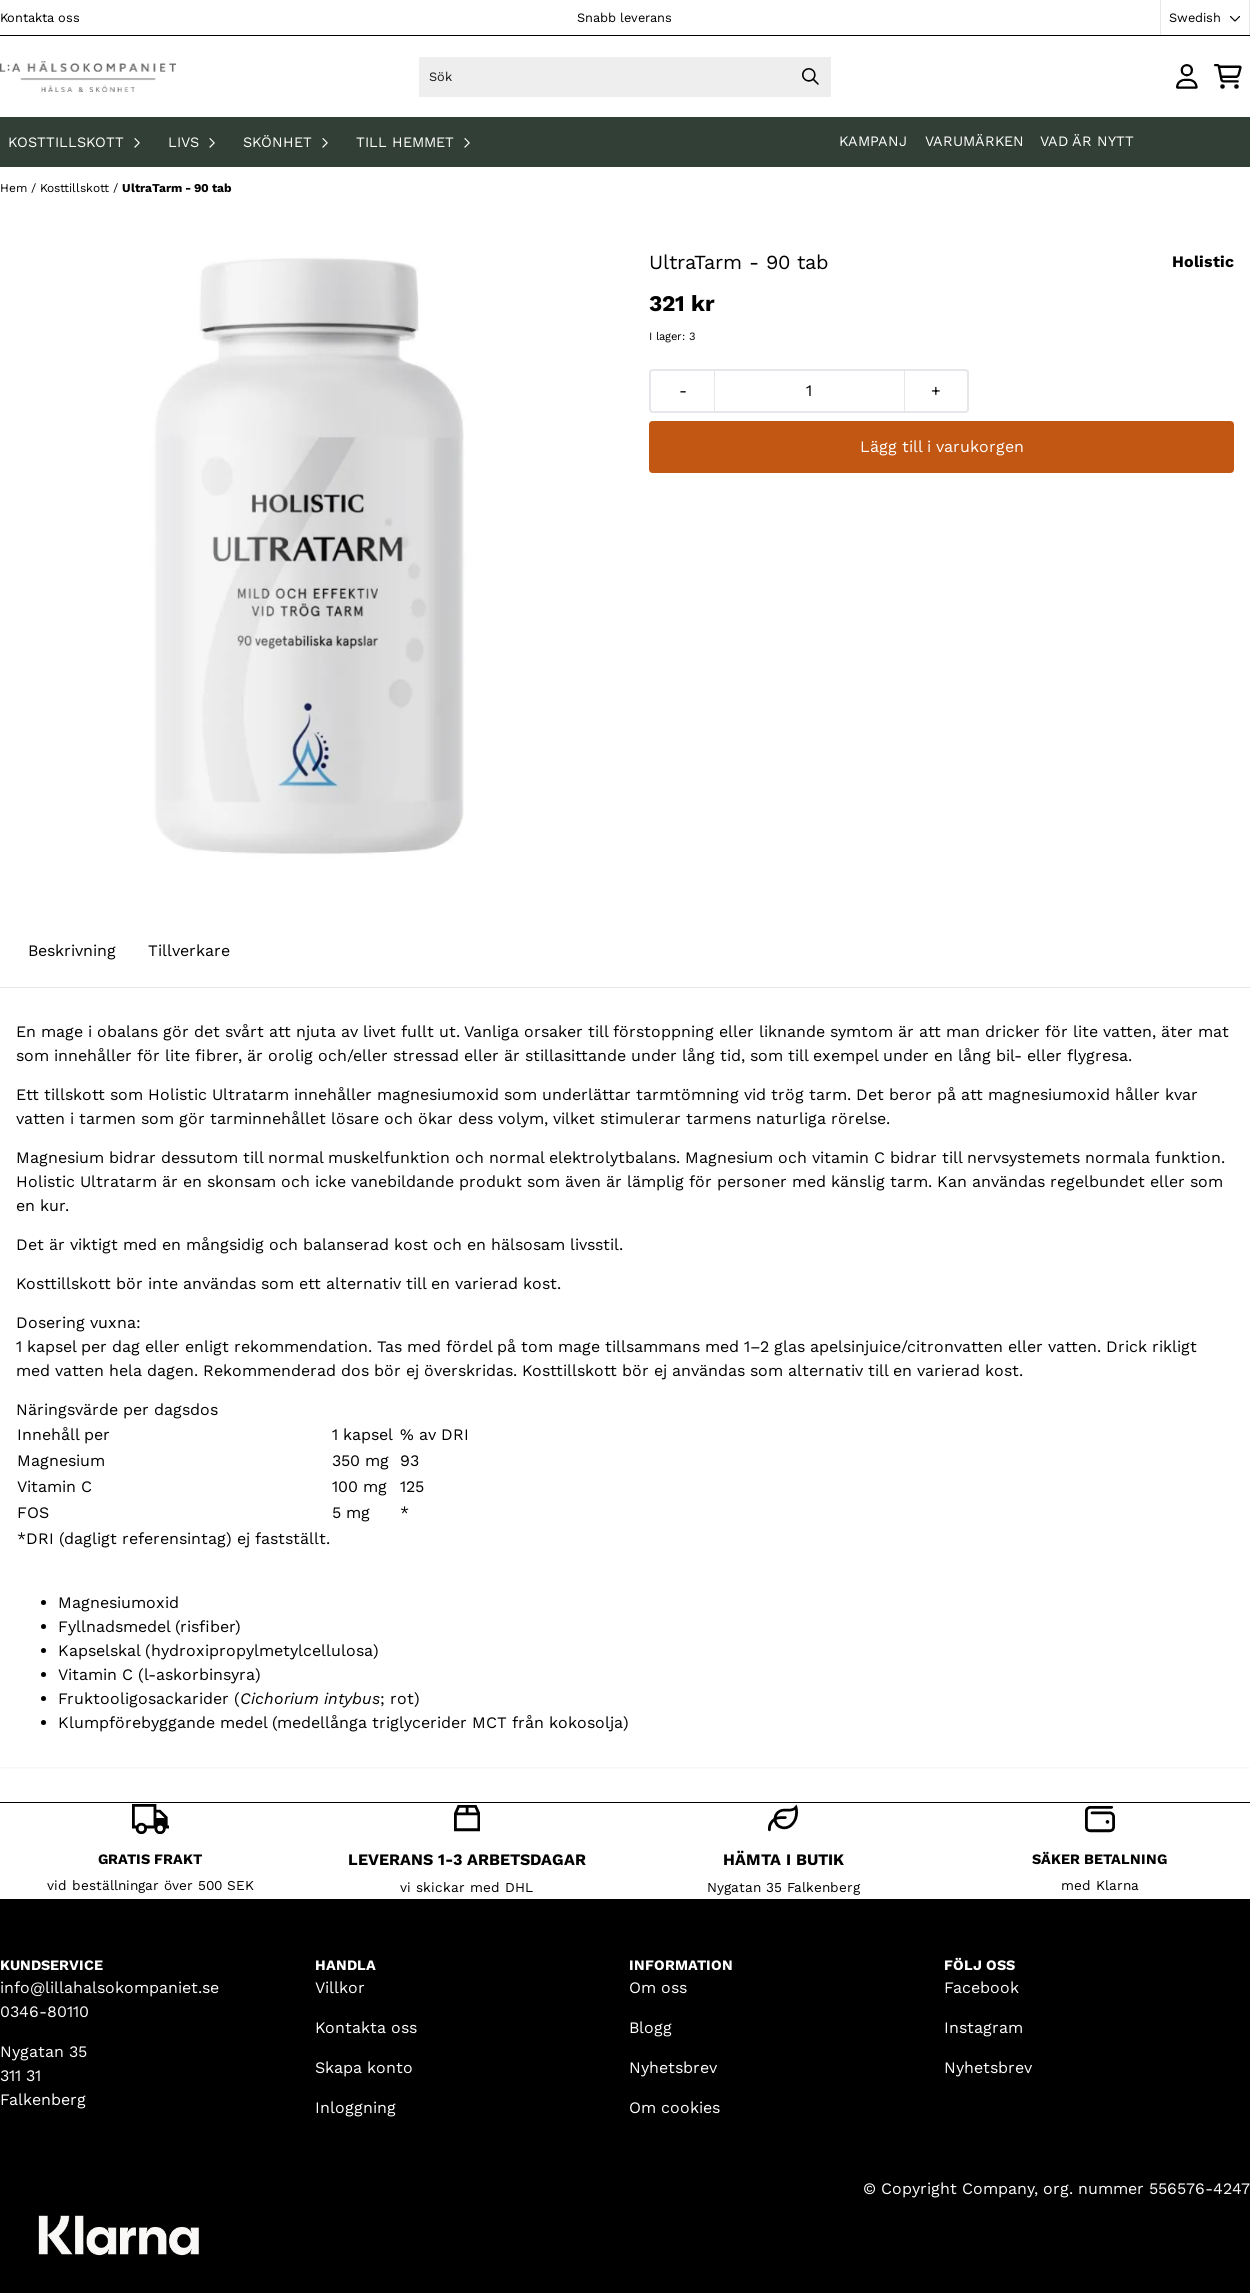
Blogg (650, 2027)
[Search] (811, 77)
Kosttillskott (76, 188)
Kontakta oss (40, 17)
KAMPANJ (875, 141)
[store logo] (88, 76)
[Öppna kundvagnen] (1228, 76)
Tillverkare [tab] (189, 950)
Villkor (340, 1987)
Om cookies (674, 2107)
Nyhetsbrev (673, 2067)
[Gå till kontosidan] (1187, 76)
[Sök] (624, 77)
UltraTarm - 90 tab (177, 188)
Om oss (658, 1987)
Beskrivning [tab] (72, 950)
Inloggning (355, 2107)
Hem (15, 188)
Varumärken (974, 141)
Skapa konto (364, 2067)
